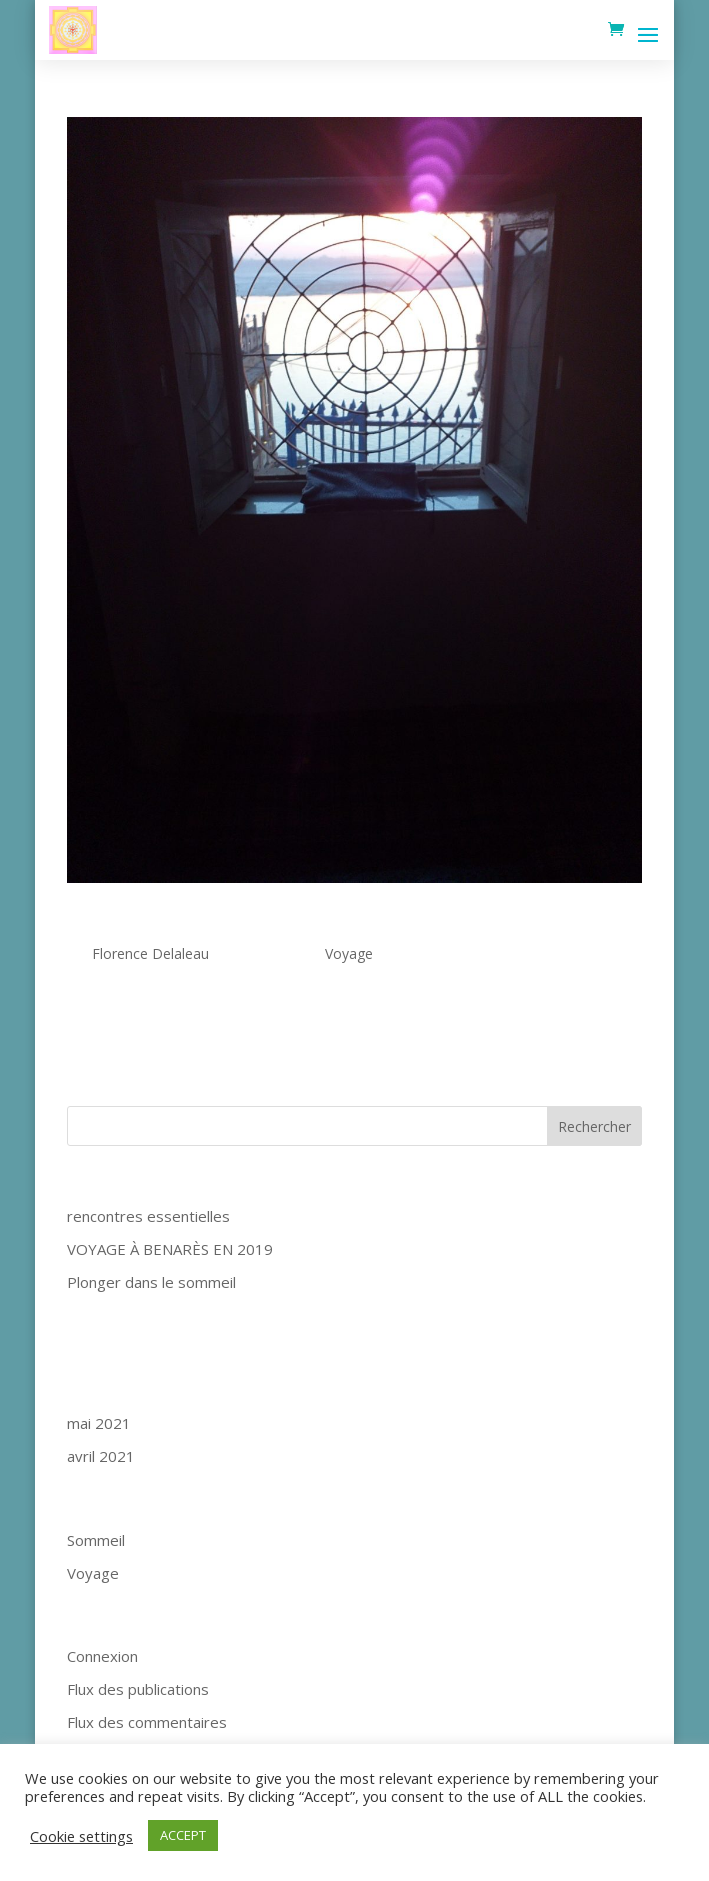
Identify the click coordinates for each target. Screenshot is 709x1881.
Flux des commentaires (147, 1722)
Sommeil (96, 1540)
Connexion (102, 1656)
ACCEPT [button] (183, 1835)
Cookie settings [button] (81, 1836)
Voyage (349, 953)
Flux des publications (138, 1689)
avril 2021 (101, 1456)
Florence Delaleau (150, 953)
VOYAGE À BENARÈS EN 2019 (170, 1249)
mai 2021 (99, 1423)
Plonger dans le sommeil (151, 1282)
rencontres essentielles (183, 922)
